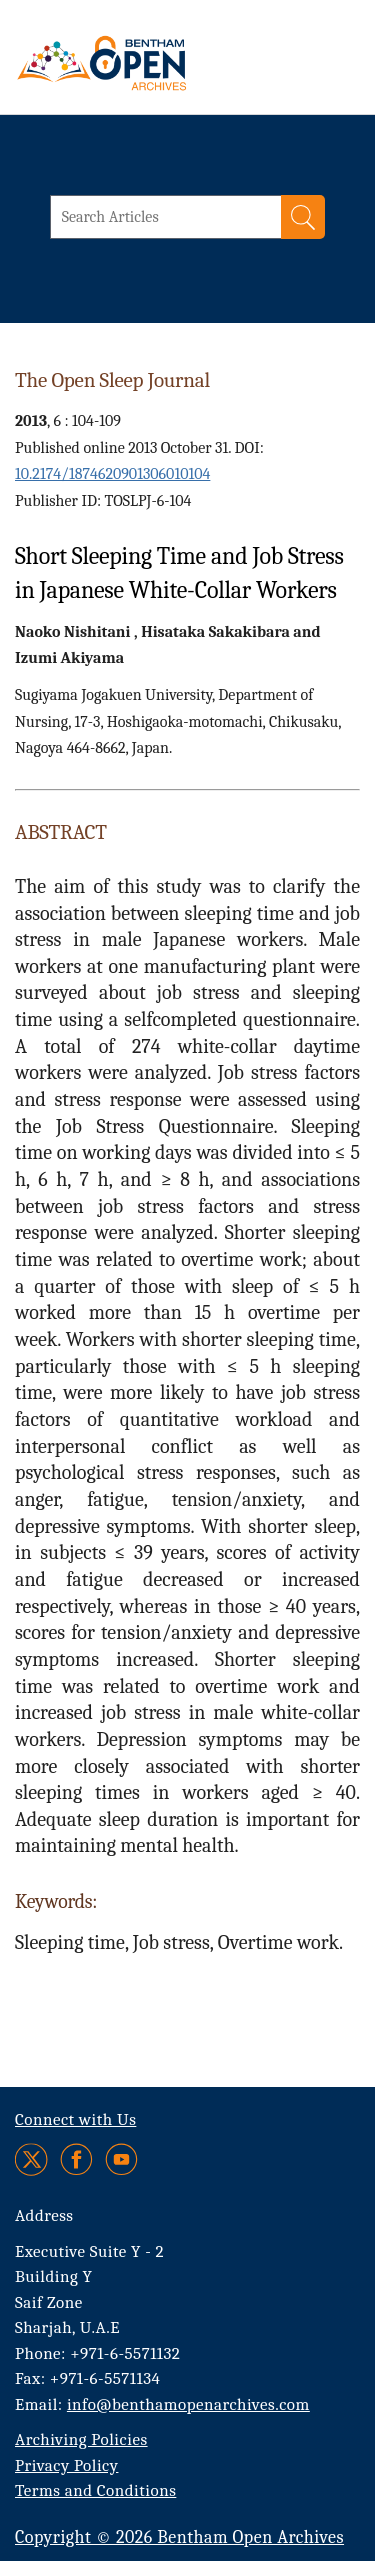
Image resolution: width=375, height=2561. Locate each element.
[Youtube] (121, 2159)
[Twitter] (32, 2159)
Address (44, 2215)
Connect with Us (75, 2119)
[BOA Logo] (155, 63)
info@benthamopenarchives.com (188, 2404)
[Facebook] (76, 2159)
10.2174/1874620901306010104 (112, 474)
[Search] (303, 217)
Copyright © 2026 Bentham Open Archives (179, 2537)
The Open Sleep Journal (112, 380)
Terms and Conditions (95, 2490)
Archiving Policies (81, 2439)
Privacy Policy (66, 2465)
